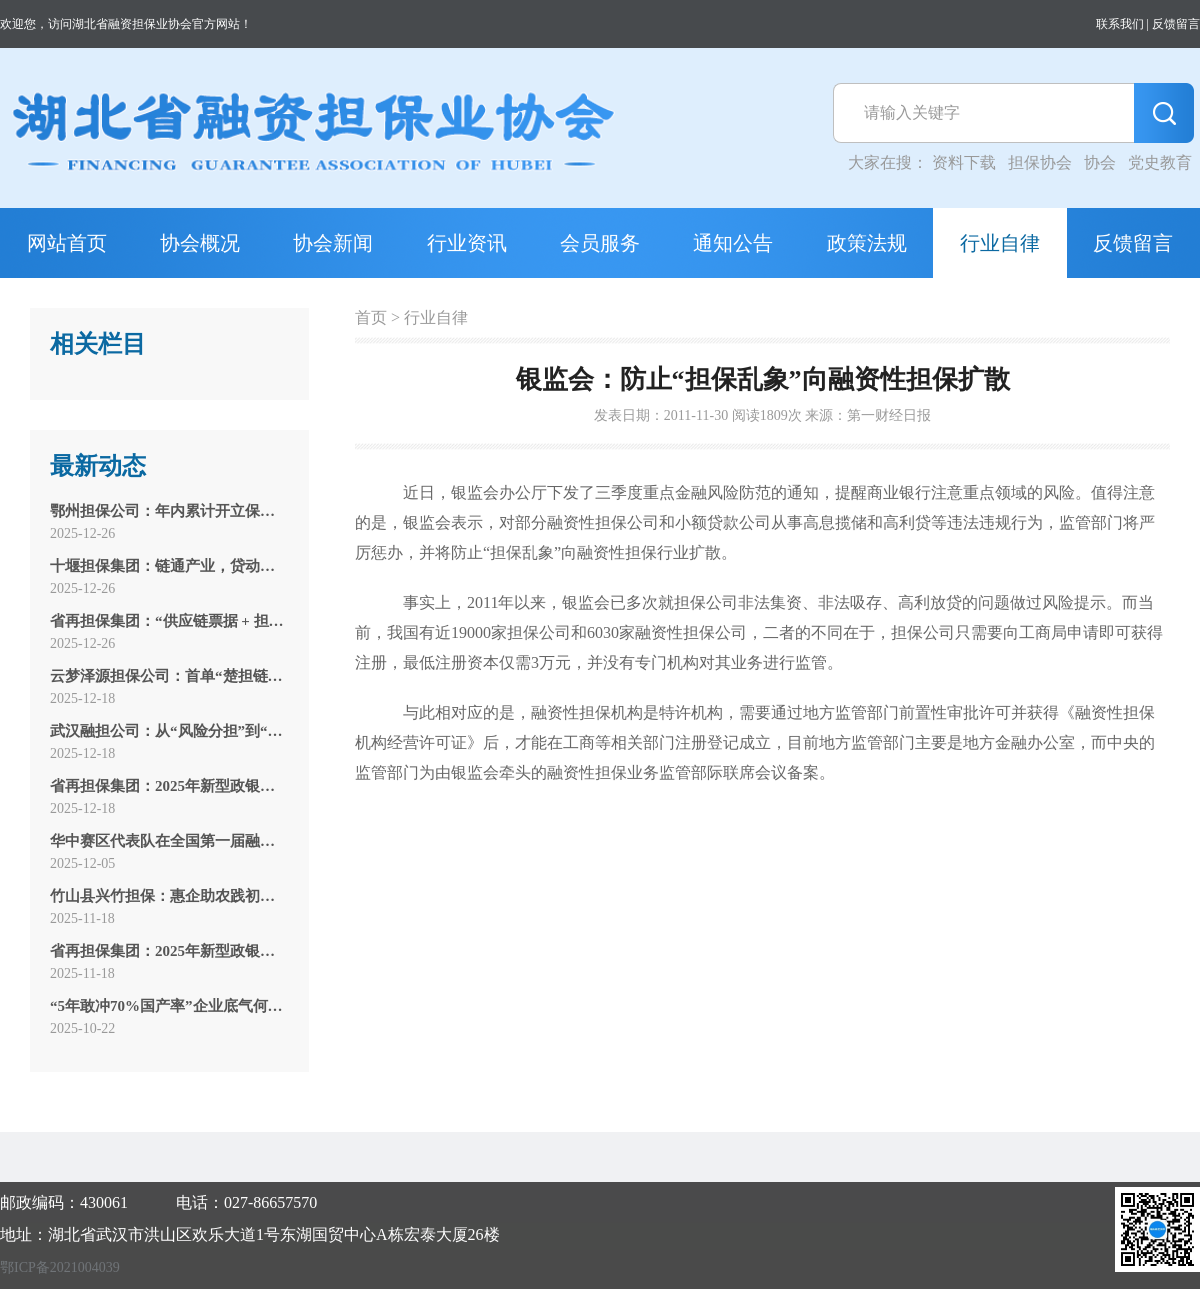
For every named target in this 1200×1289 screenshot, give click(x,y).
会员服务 (600, 243)
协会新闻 (333, 243)
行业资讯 (467, 243)
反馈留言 (1176, 24)
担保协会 (1040, 162)
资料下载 (964, 162)
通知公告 (733, 243)
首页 (371, 317)
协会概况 (200, 243)
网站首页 (67, 243)
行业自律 (1000, 243)
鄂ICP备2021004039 (60, 1267)
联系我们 (1120, 24)
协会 (1100, 162)
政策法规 (867, 243)
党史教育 (1160, 162)
